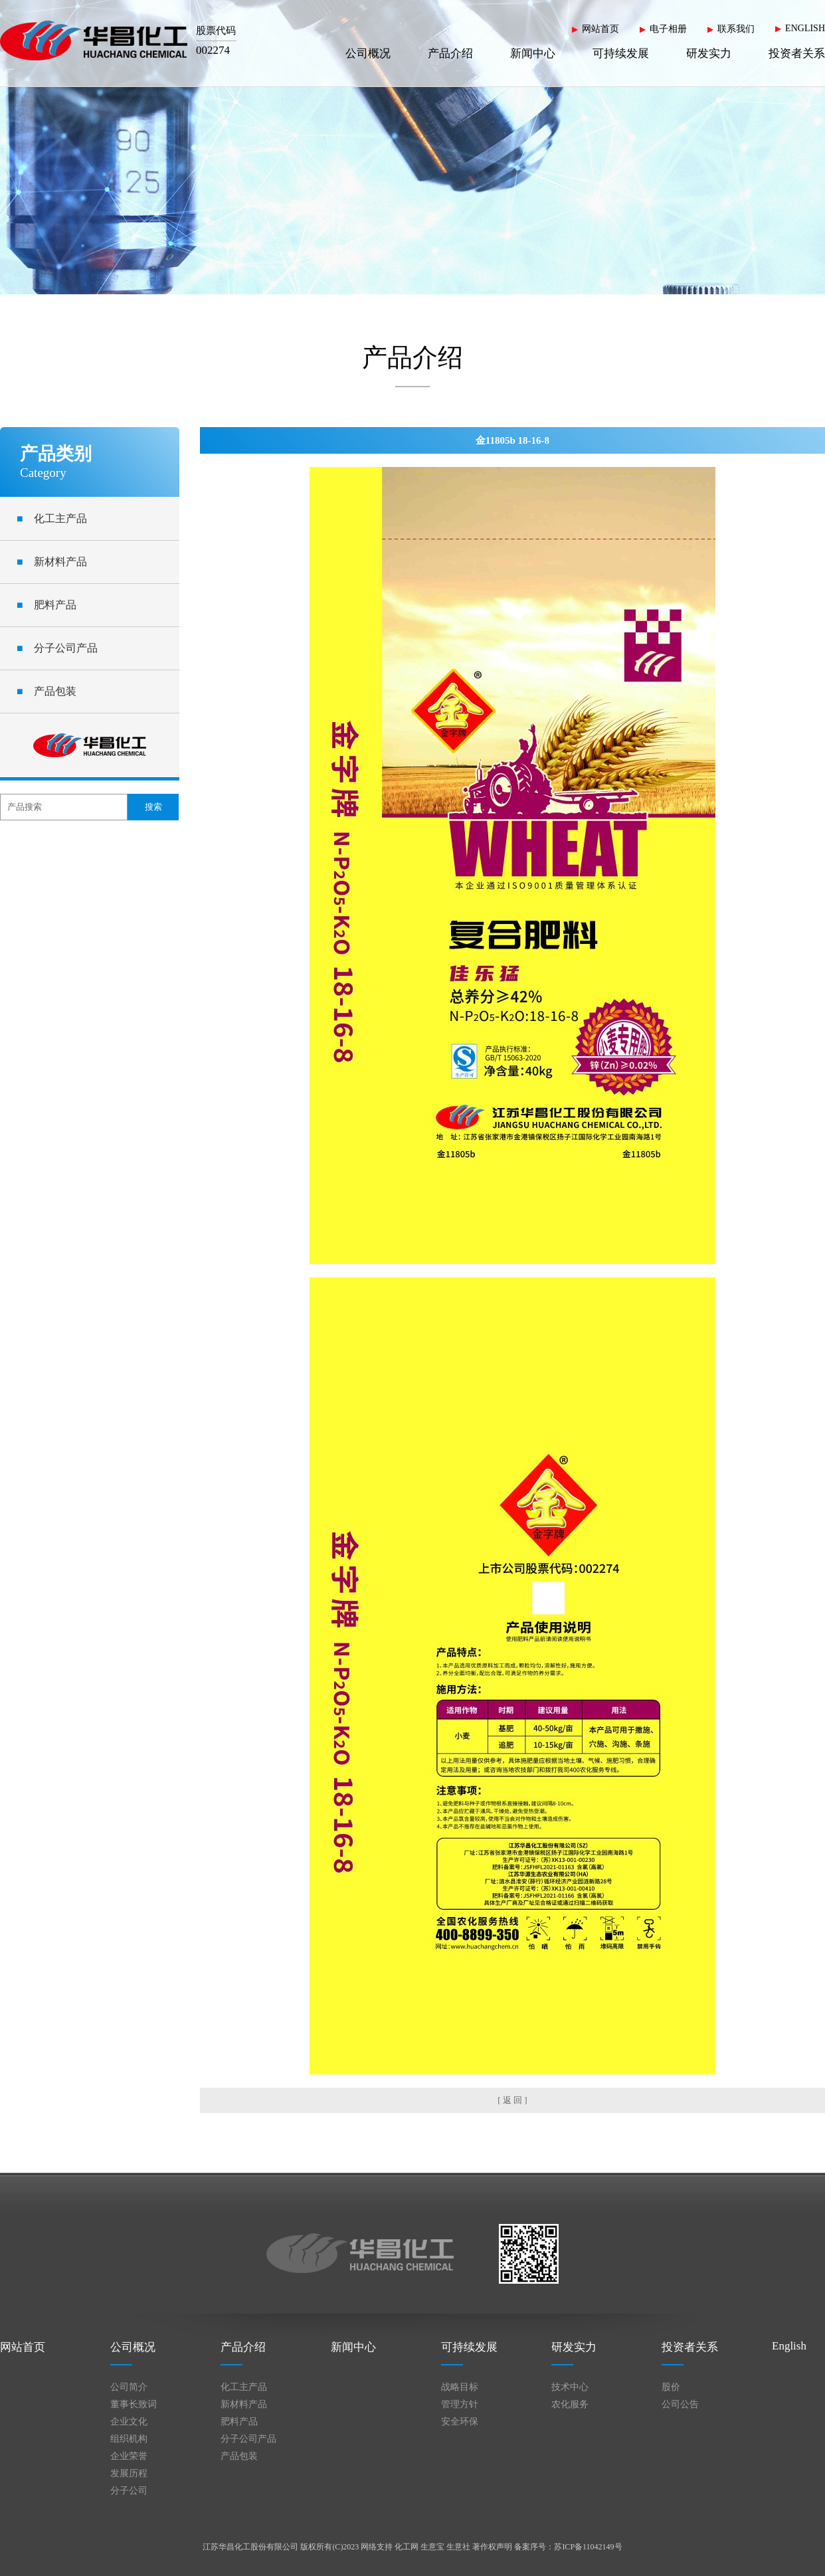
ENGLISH (805, 28)
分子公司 (128, 2491)
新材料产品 (52, 561)
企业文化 (128, 2422)
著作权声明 (492, 2546)
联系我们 (736, 29)
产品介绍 (450, 53)
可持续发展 (621, 53)
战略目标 (459, 2387)
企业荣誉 (128, 2456)
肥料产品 (46, 604)
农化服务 (570, 2404)
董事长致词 (133, 2404)
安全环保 (459, 2422)
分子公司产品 (57, 648)
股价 (671, 2387)
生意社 (458, 2546)
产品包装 (46, 691)
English (789, 2346)
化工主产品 (52, 518)
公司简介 (128, 2387)
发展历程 (128, 2473)
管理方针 (459, 2404)
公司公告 (680, 2404)
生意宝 (432, 2546)
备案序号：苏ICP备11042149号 (568, 2546)
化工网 (406, 2546)
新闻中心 (532, 53)
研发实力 (708, 53)
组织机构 (128, 2439)
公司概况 (368, 53)
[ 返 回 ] (512, 2100)
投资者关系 (797, 53)
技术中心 (570, 2387)
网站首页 (600, 29)
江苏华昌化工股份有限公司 (250, 2546)
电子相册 (668, 29)
